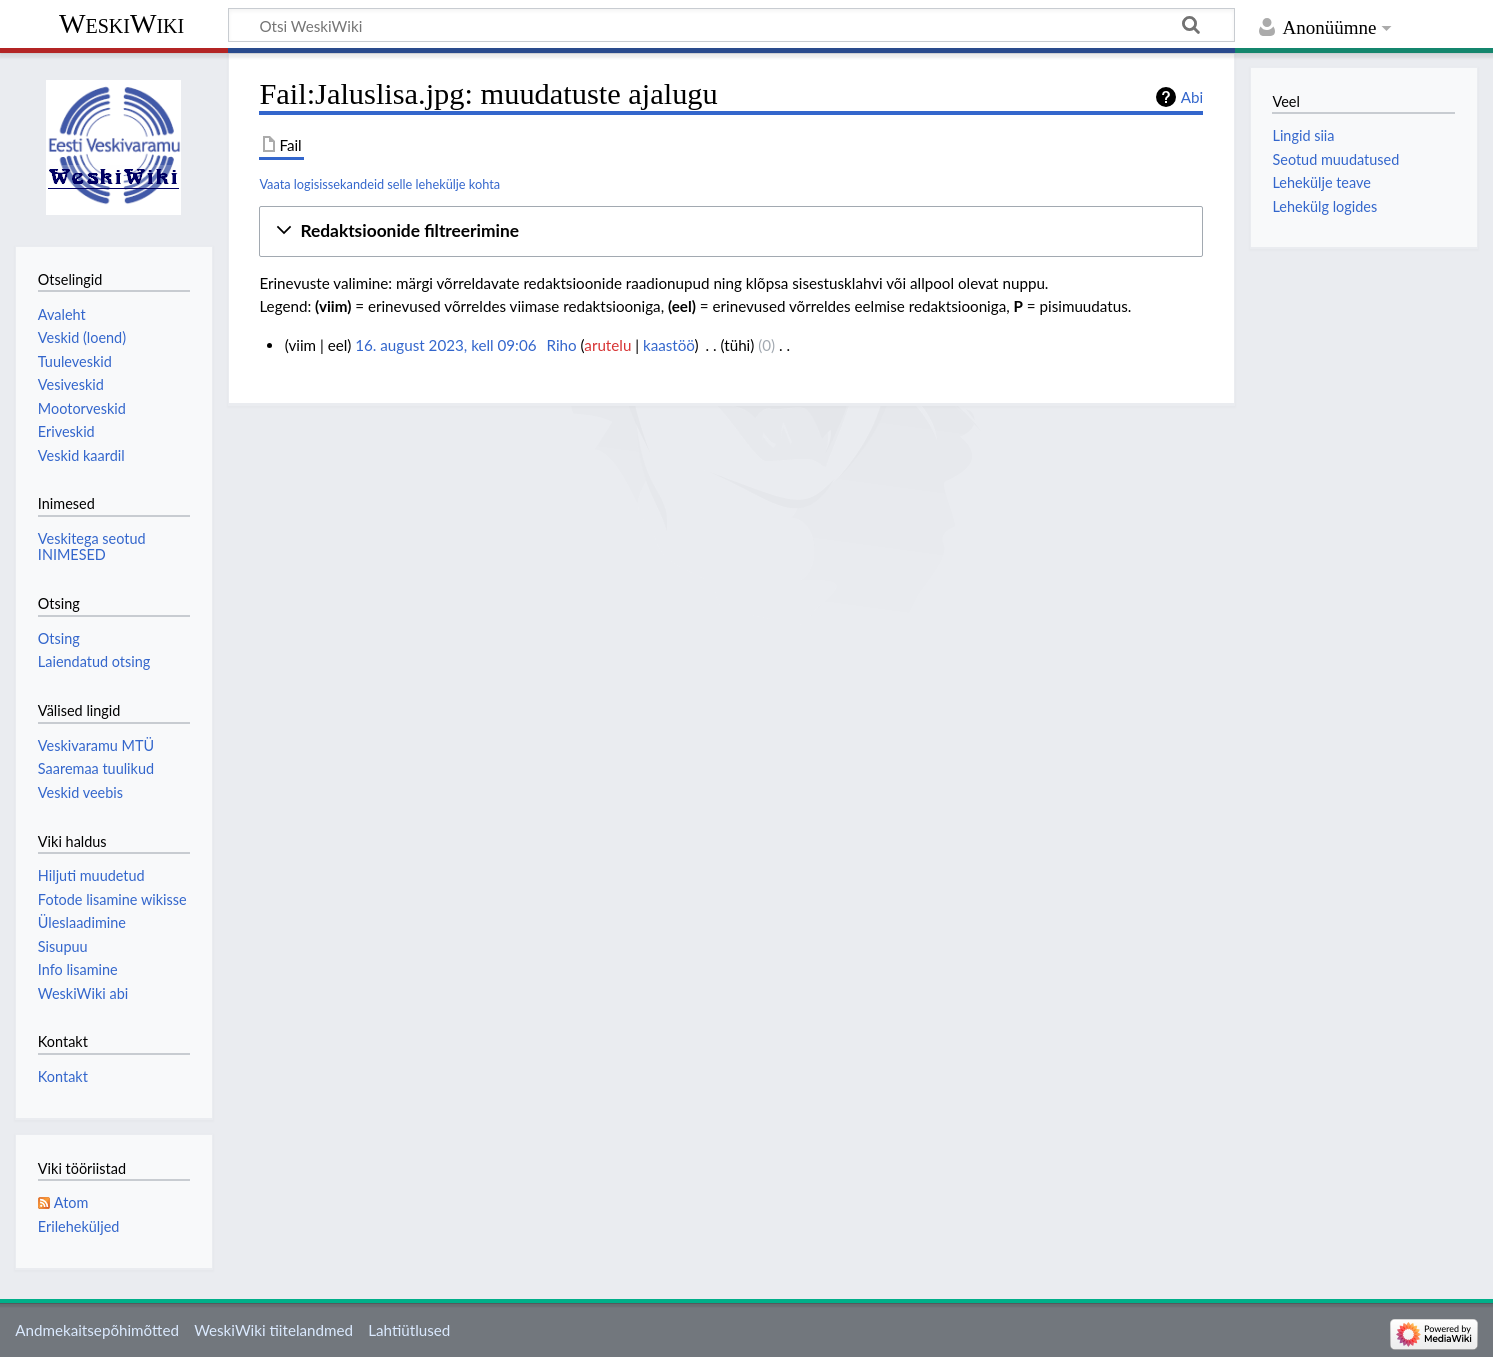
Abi (1192, 97)
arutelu (607, 345)
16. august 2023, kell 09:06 (445, 345)
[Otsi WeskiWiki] (731, 25)
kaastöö (669, 345)
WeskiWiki (121, 23)
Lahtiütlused (409, 1330)
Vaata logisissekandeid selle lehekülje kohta (379, 184)
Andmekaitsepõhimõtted (97, 1330)
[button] (731, 231)
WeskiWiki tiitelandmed (273, 1330)
